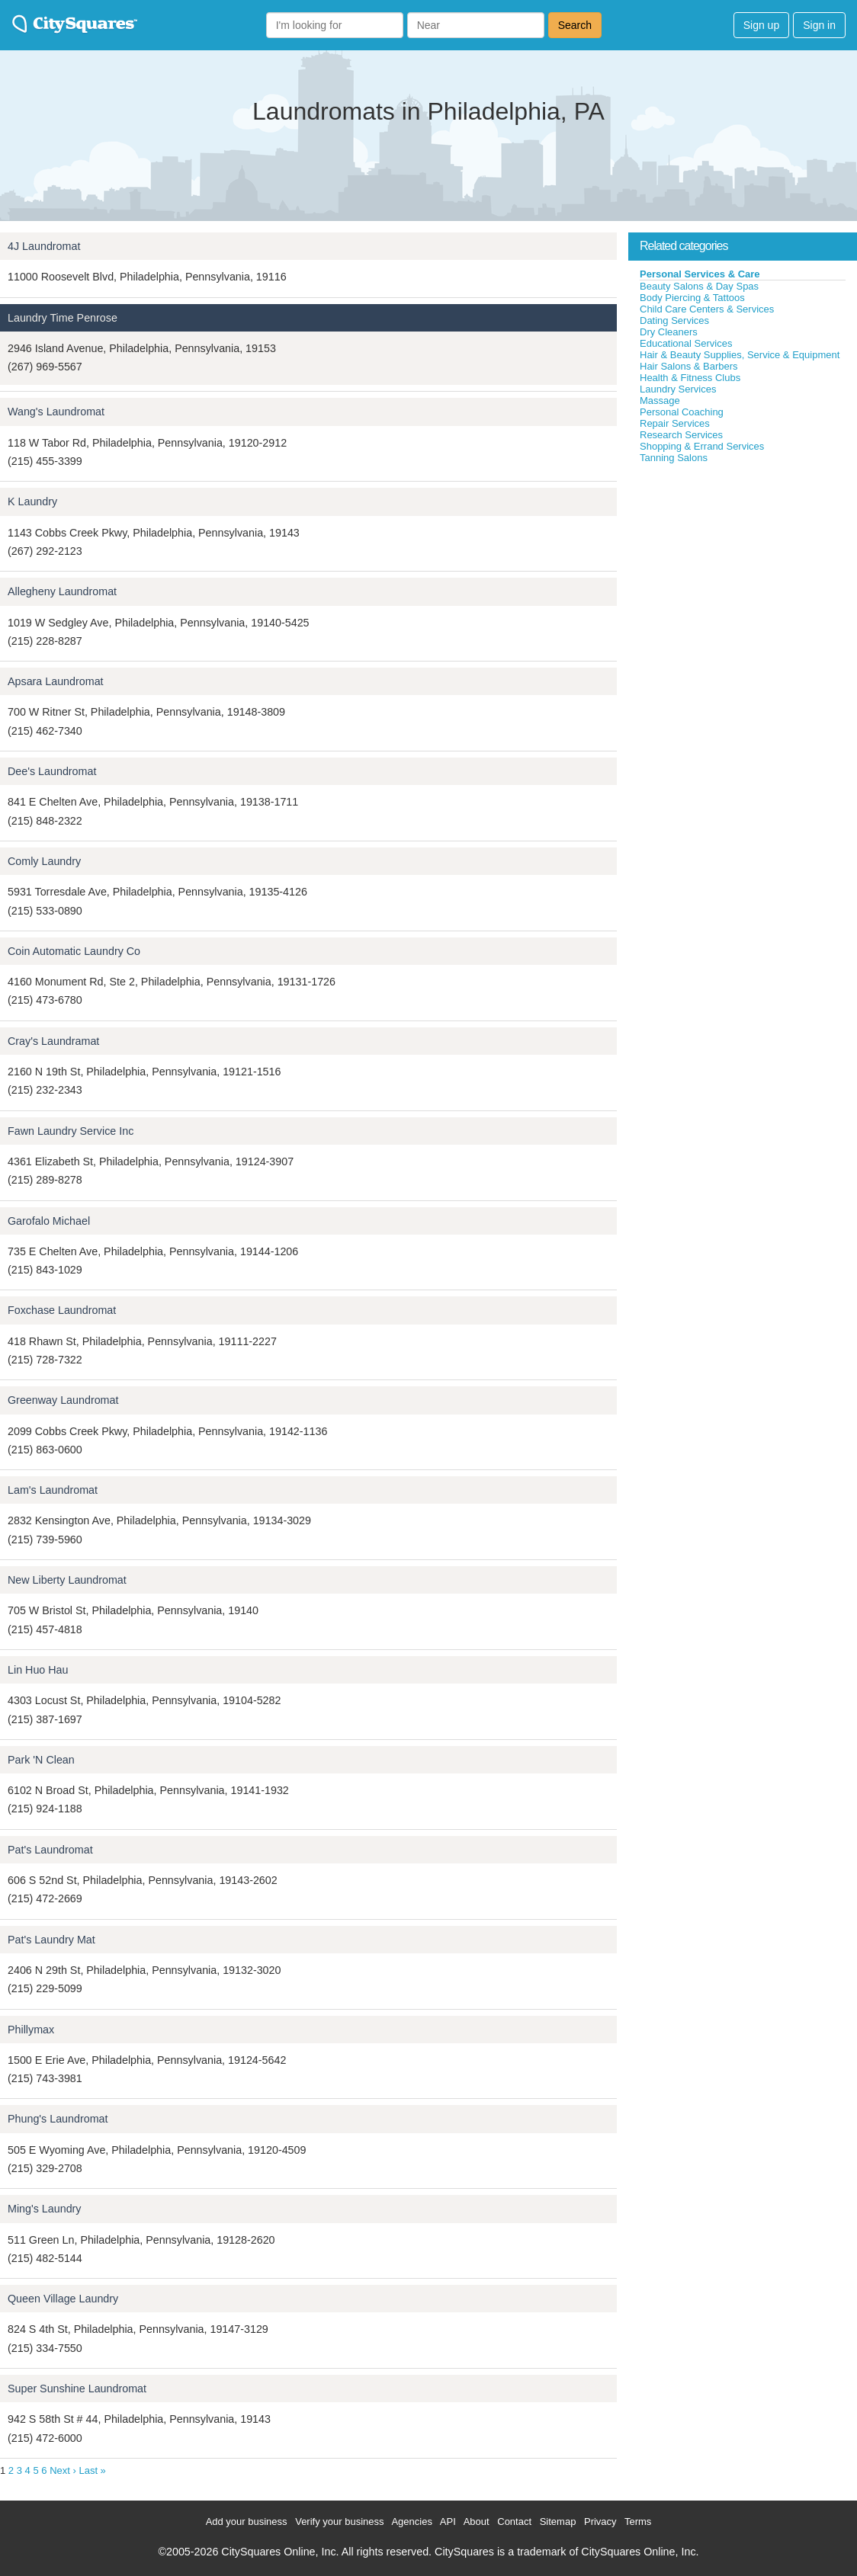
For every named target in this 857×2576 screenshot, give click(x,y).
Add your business (246, 2521)
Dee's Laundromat (52, 771)
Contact (514, 2521)
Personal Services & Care (700, 274)
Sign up (761, 25)
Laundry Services (678, 389)
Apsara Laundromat (56, 681)
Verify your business (339, 2521)
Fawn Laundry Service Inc (70, 1131)
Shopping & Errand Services (702, 446)
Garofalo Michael (49, 1221)
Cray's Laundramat (53, 1041)
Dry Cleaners (669, 332)
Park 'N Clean (41, 1760)
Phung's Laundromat (58, 2119)
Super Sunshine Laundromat (77, 2388)
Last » (92, 2470)
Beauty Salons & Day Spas (699, 286)
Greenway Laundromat (63, 1400)
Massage (660, 400)
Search (575, 25)
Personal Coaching (682, 412)
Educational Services (686, 343)
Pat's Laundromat (50, 1850)
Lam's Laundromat (53, 1490)
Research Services (681, 435)
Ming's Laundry (45, 2209)
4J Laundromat (44, 246)
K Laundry (32, 501)
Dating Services (674, 320)
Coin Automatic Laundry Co (74, 951)
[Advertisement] (742, 578)
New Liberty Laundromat (67, 1580)
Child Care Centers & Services (707, 309)
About (476, 2521)
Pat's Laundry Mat (51, 1940)
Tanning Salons (674, 457)
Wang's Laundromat (56, 411)
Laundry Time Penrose (62, 318)
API (448, 2521)
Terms (637, 2521)
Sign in (819, 25)
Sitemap (558, 2521)
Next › (63, 2470)
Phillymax (31, 2029)
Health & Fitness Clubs (690, 377)
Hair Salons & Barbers (689, 366)
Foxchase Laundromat (62, 1310)
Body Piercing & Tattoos (692, 297)
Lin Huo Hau (38, 1670)
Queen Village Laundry (63, 2298)
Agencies (411, 2521)
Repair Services (675, 423)
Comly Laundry (44, 861)
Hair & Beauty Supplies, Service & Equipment (739, 354)
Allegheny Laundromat (62, 591)
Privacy (600, 2521)
